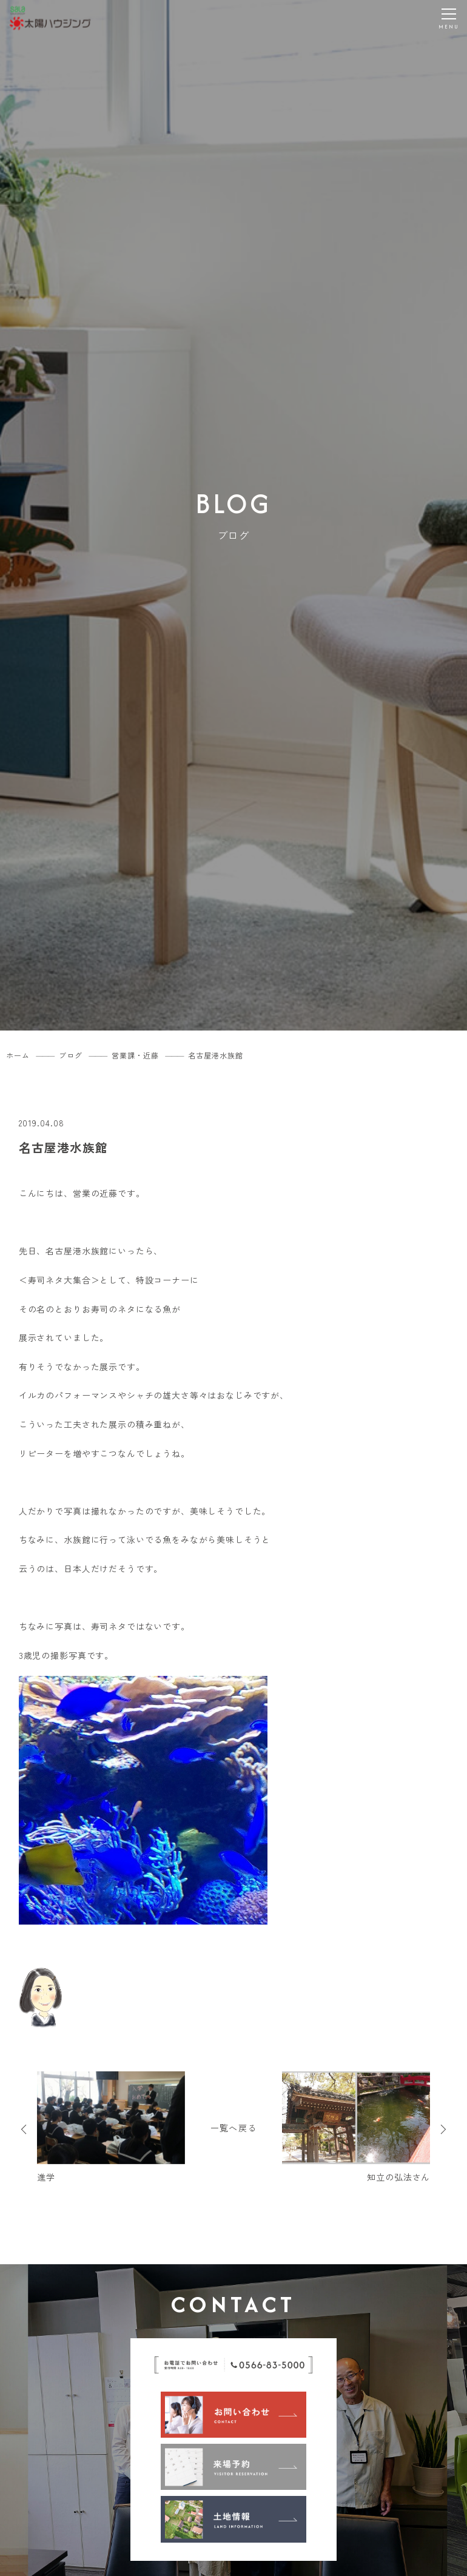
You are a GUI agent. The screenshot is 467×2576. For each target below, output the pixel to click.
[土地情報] (233, 2519)
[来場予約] (233, 2467)
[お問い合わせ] (233, 2415)
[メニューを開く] (449, 18)
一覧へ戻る (233, 2128)
